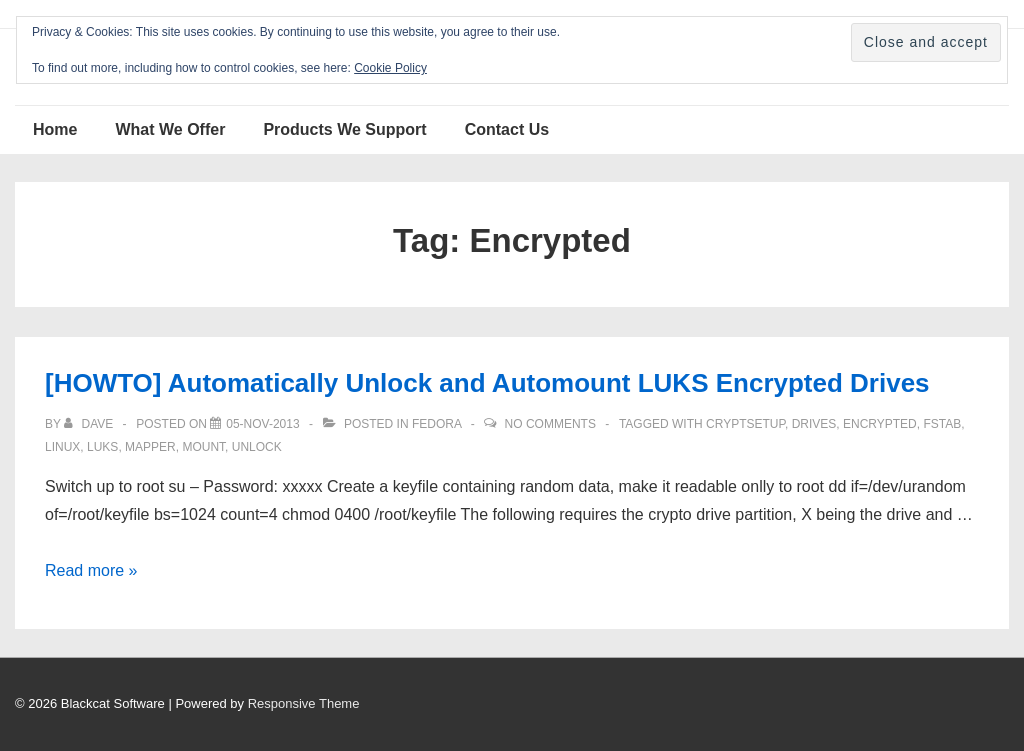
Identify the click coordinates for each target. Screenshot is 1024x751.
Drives (814, 424)
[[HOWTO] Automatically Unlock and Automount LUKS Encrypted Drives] (262, 424)
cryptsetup (745, 424)
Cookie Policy (390, 68)
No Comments (550, 424)
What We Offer (170, 129)
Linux (62, 447)
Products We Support (344, 129)
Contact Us (507, 129)
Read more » (91, 570)
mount (203, 447)
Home (55, 129)
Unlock (257, 447)
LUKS (102, 447)
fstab (942, 424)
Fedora (436, 424)
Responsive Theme (304, 703)
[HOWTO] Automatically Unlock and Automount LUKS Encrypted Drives (487, 383)
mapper (150, 447)
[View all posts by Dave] (90, 424)
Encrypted (880, 424)
